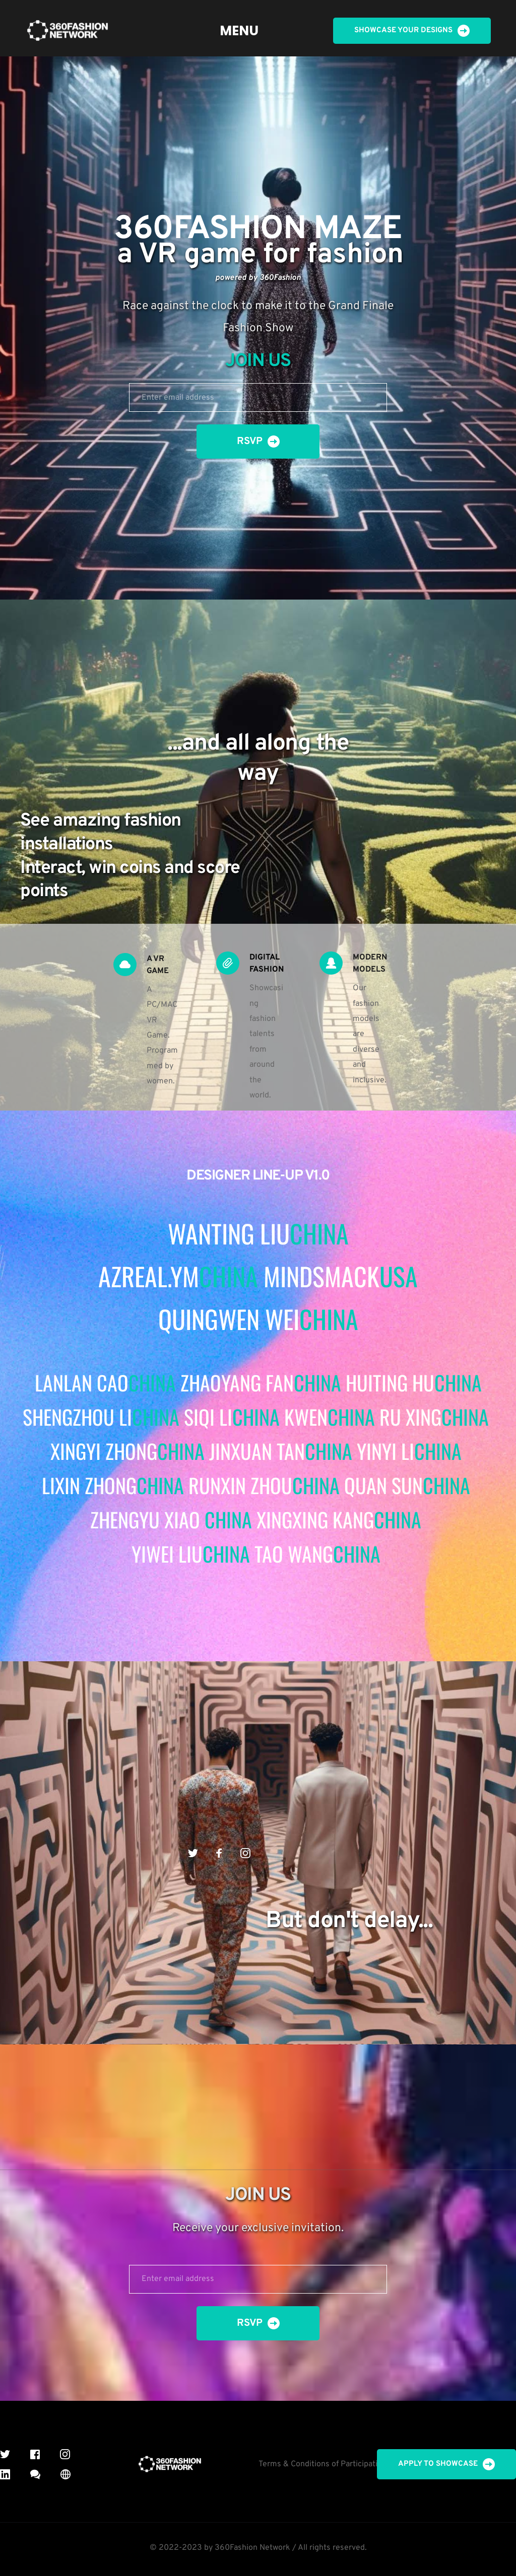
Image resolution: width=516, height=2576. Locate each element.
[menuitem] (239, 31)
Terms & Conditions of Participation (322, 2464)
